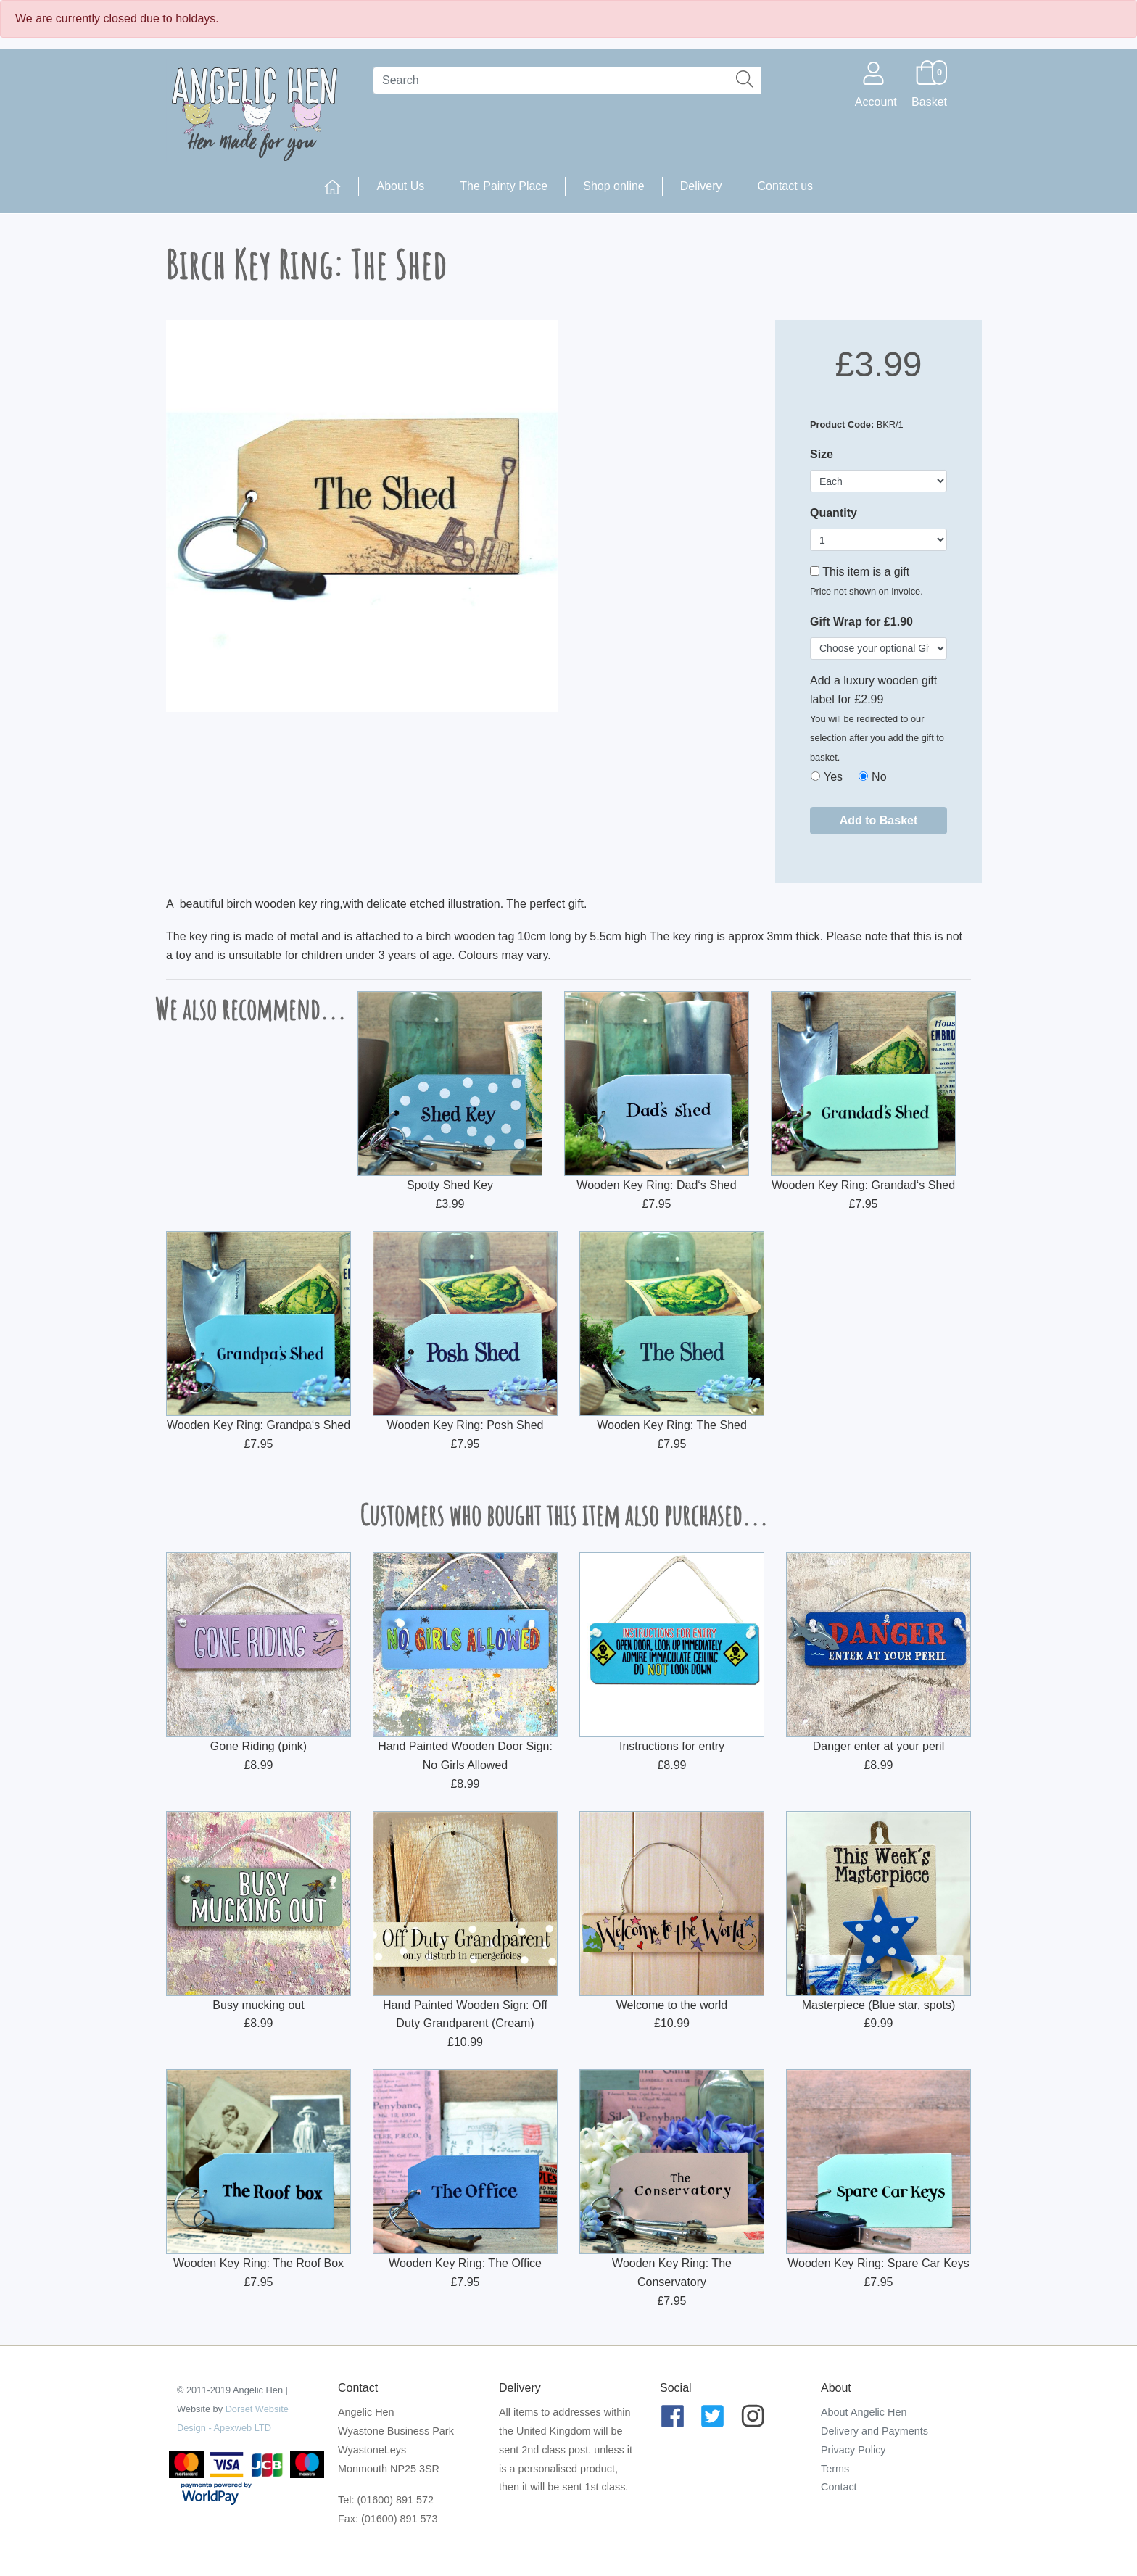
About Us (400, 186)
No (879, 777)
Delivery (701, 186)
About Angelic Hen (863, 2412)
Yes (833, 777)
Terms (835, 2468)
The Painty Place (503, 186)
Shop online (614, 186)
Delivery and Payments (874, 2431)
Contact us (785, 186)
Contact (839, 2487)
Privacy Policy (853, 2450)
